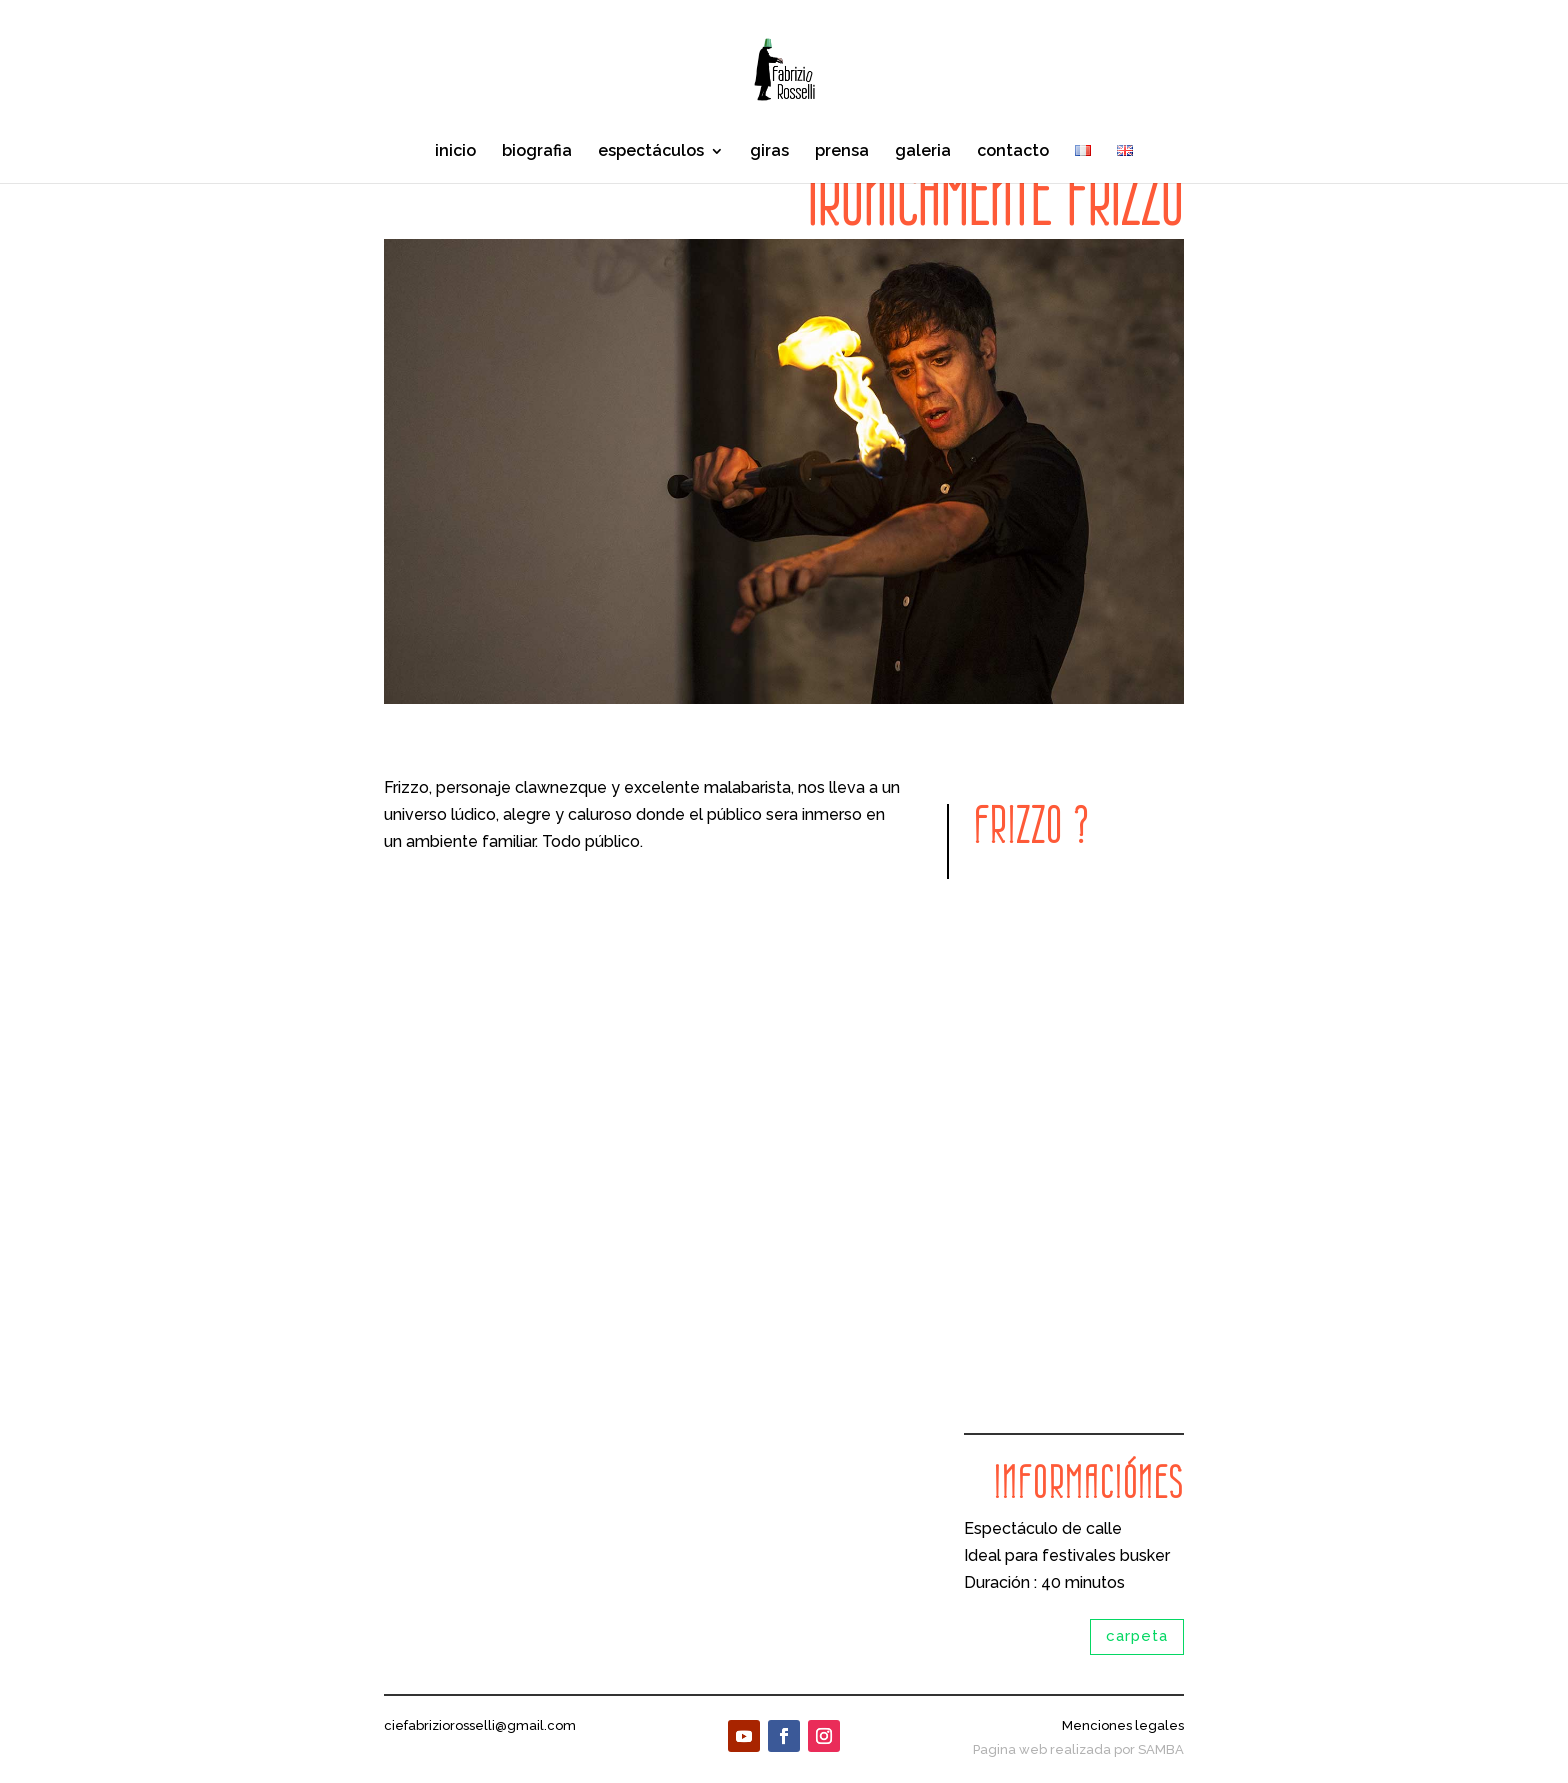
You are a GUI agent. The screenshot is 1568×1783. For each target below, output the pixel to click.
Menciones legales (1123, 1725)
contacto (1013, 152)
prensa (842, 152)
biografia (537, 152)
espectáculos (651, 152)
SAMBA (1161, 1749)
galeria (923, 152)
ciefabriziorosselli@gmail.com (480, 1725)
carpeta (1137, 1636)
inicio (455, 152)
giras (769, 152)
